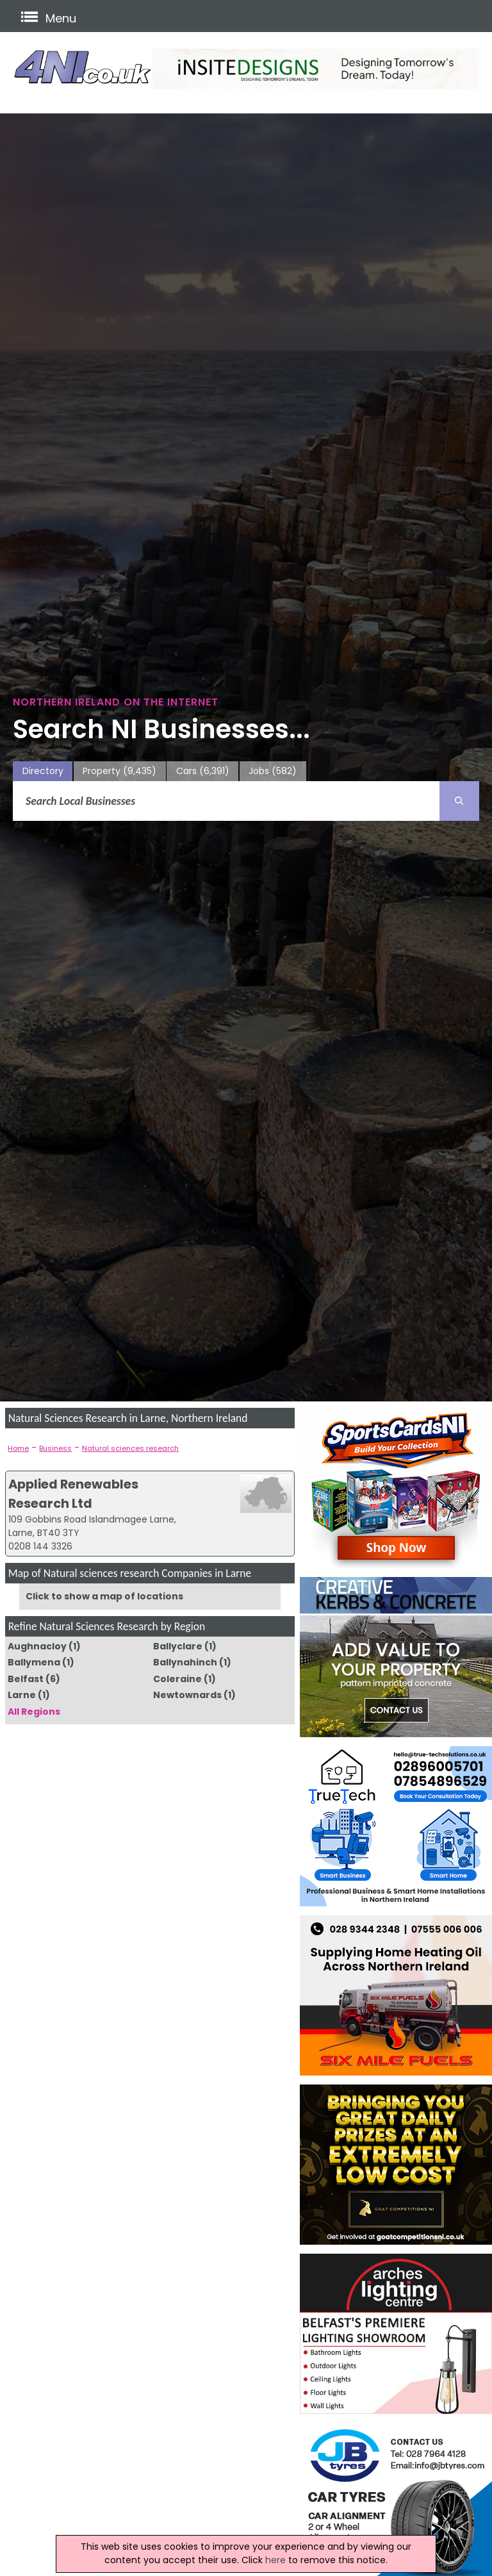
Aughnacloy (37, 1646)
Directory (42, 770)
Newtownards (187, 1694)
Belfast (26, 1678)
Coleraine (177, 1678)
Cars (202, 771)
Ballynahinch (185, 1662)
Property (119, 771)
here (275, 2560)
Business (55, 1448)
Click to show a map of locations (104, 1596)
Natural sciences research (130, 1448)
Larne (22, 1694)
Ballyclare (177, 1646)
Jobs (273, 771)
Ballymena (34, 1662)
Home (18, 1448)
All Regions (34, 1711)
